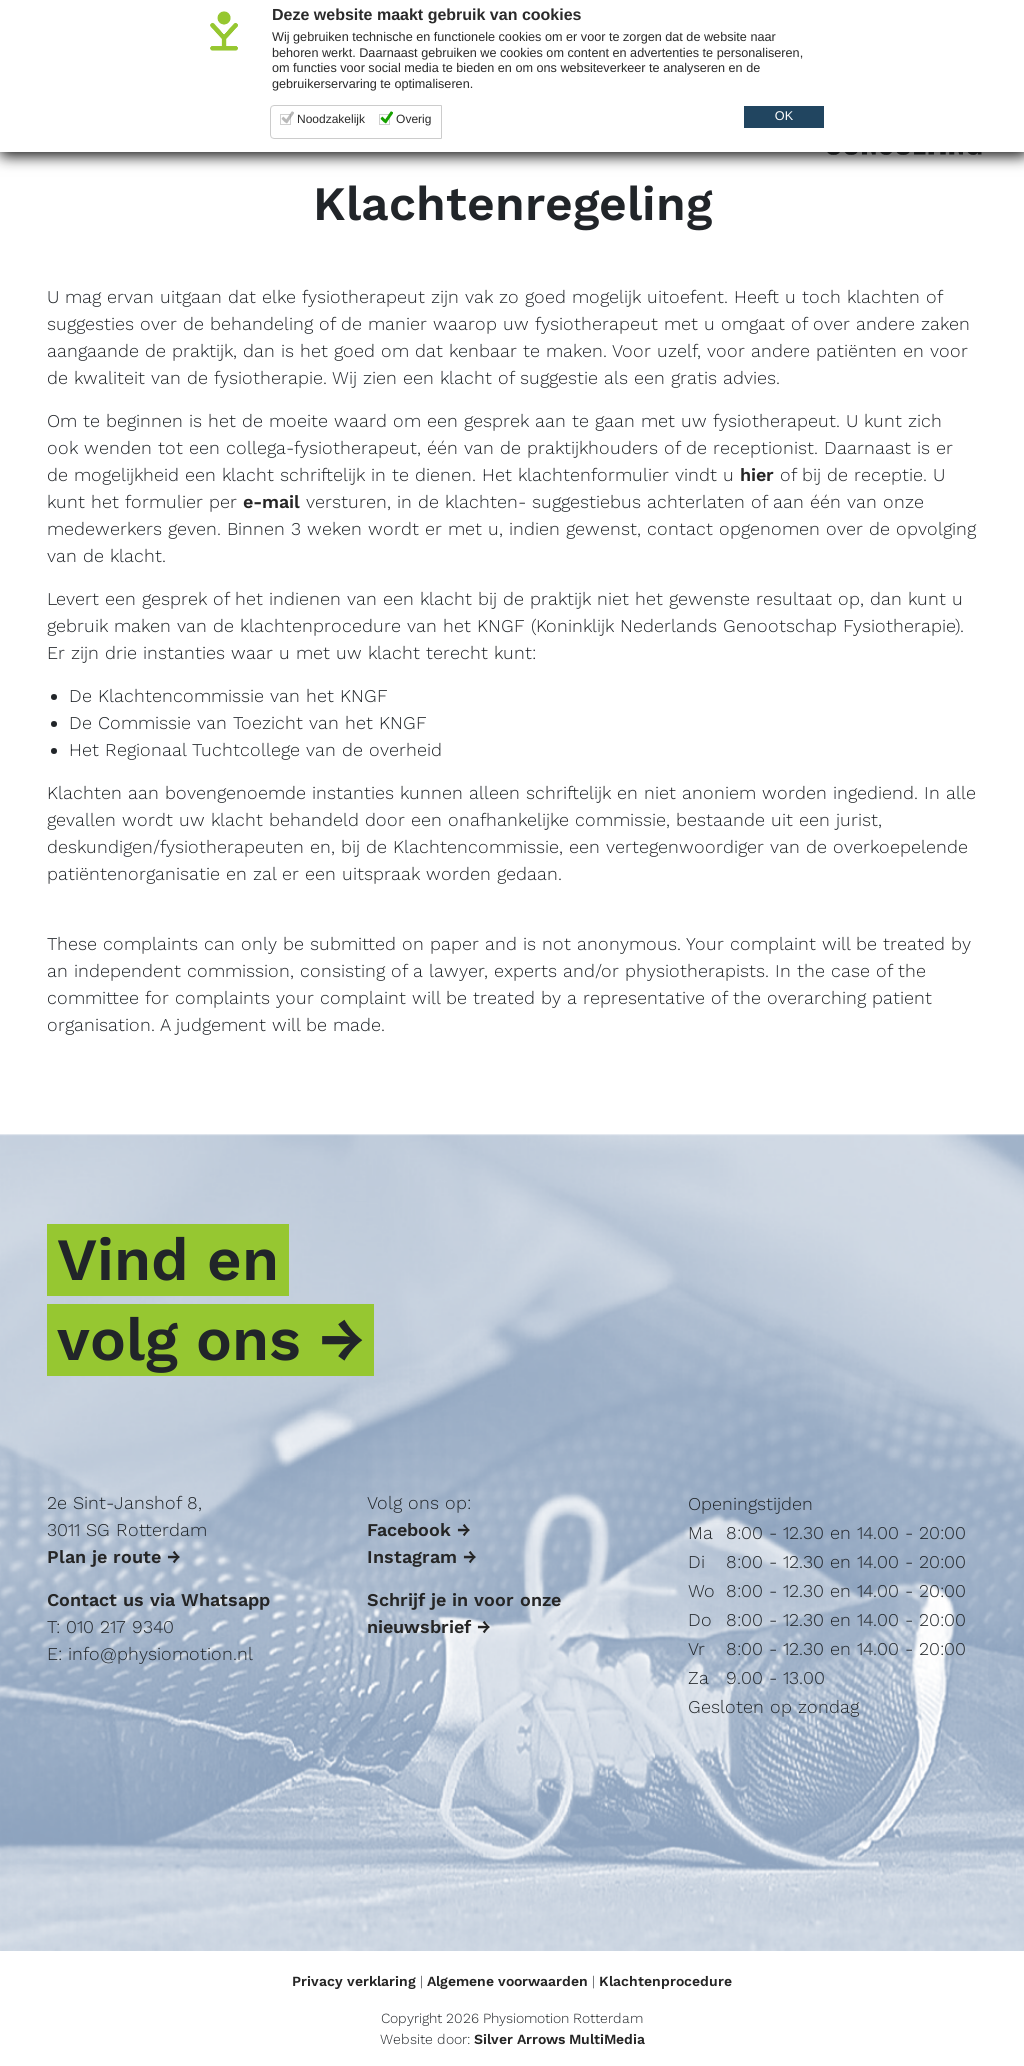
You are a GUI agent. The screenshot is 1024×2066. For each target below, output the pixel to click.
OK (784, 116)
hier (757, 474)
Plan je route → (114, 1556)
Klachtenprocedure (665, 1981)
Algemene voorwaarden (507, 1981)
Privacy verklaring (354, 1981)
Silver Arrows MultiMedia (559, 2039)
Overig (413, 119)
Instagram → (422, 1556)
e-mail (271, 501)
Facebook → (419, 1529)
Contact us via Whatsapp (158, 1599)
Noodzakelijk (331, 119)
